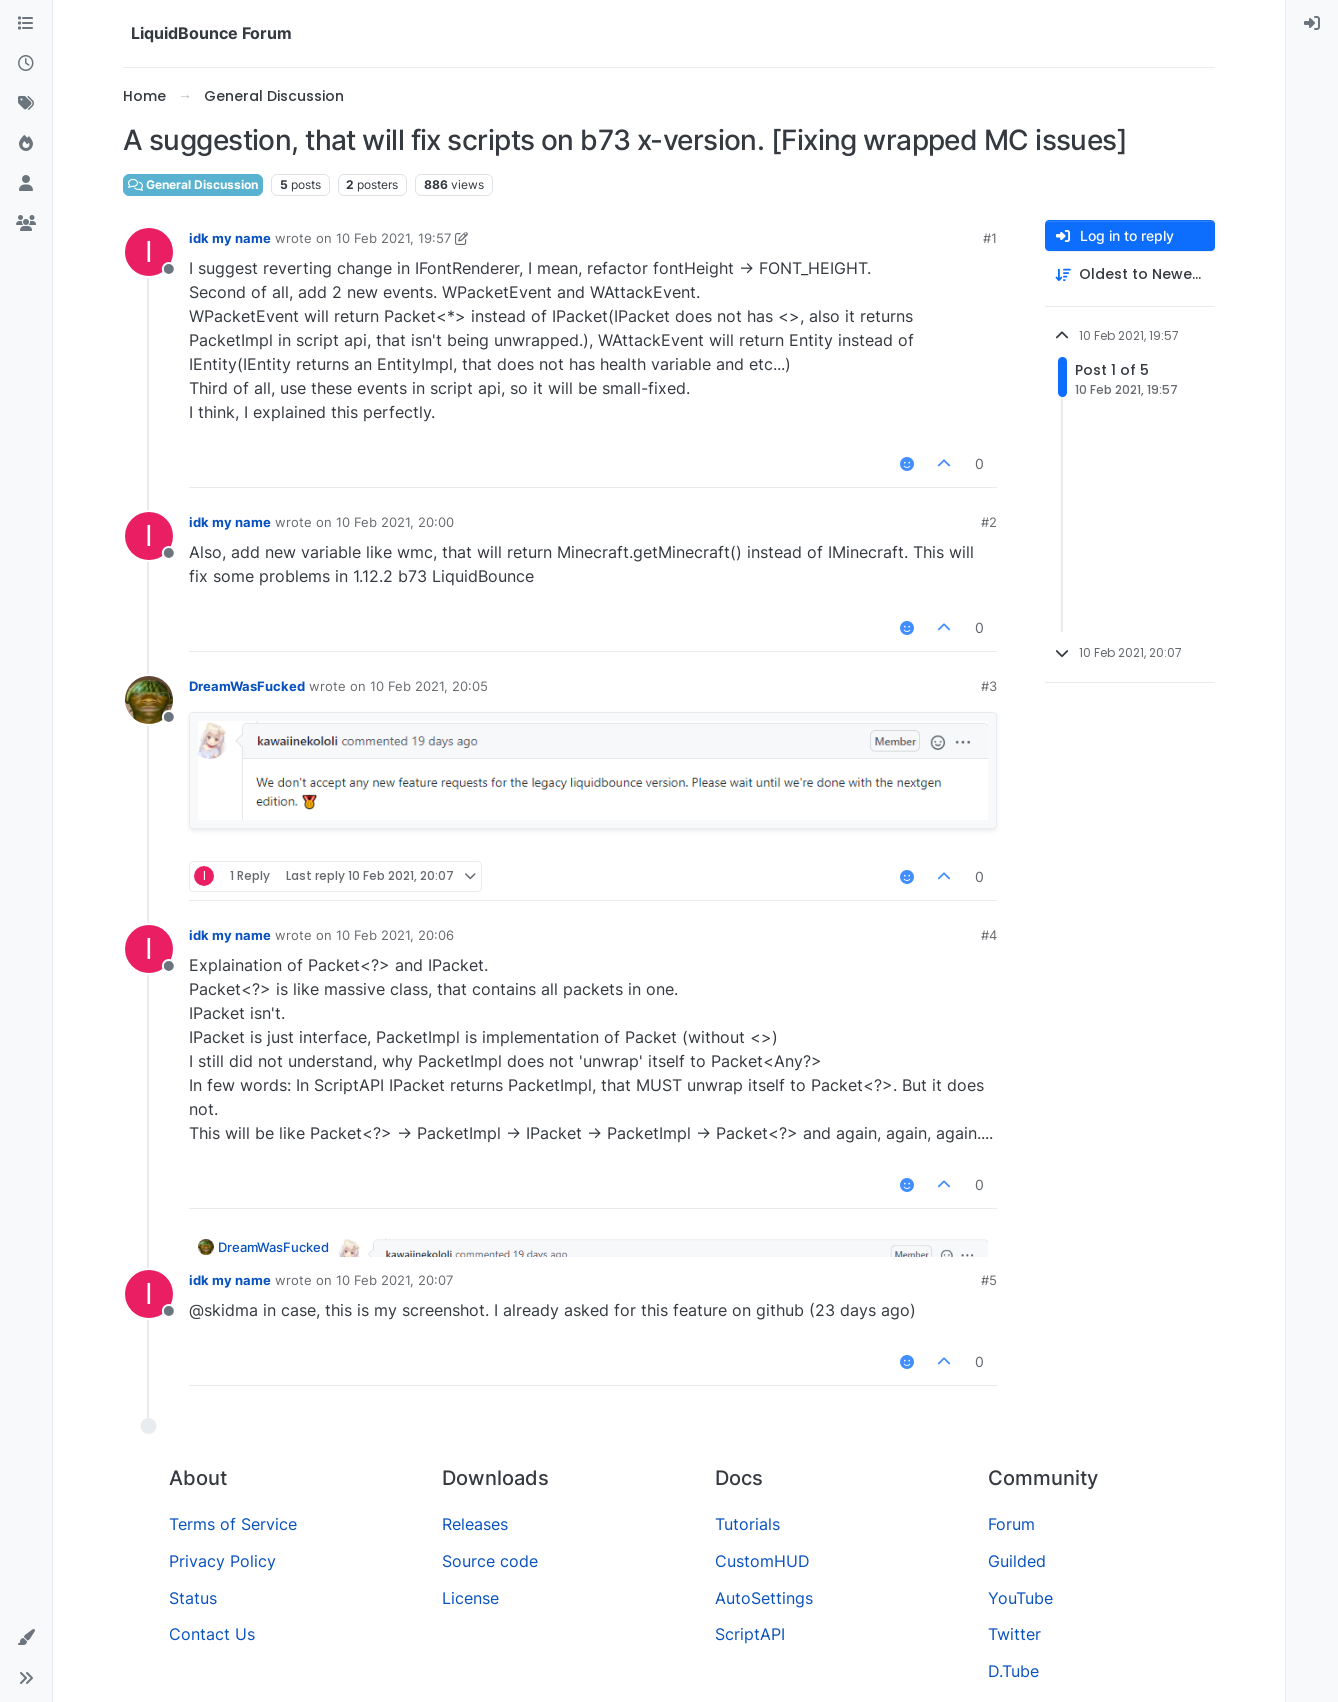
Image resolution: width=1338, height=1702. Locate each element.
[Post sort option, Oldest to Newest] (1130, 274)
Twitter (1014, 1634)
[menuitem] (1312, 24)
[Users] (26, 184)
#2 (989, 522)
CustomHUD (762, 1561)
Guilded (1017, 1561)
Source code (490, 1561)
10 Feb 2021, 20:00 (395, 522)
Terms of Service (233, 1524)
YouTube (1020, 1598)
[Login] (1312, 24)
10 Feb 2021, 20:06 (395, 935)
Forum (1011, 1524)
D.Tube (1013, 1671)
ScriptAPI (750, 1634)
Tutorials (747, 1524)
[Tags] (26, 104)
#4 (989, 935)
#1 (990, 238)
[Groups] (26, 224)
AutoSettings (764, 1598)
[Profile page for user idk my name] (149, 252)
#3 (989, 686)
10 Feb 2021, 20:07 (394, 1280)
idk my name (230, 238)
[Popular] (26, 144)
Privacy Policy (222, 1561)
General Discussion (193, 184)
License (470, 1598)
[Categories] (26, 24)
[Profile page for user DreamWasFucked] (149, 700)
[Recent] (26, 64)
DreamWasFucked (247, 686)
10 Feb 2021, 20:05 (429, 686)
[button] (26, 1638)
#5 (989, 1280)
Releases (475, 1524)
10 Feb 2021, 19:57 (393, 238)
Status (193, 1598)
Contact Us (212, 1634)
